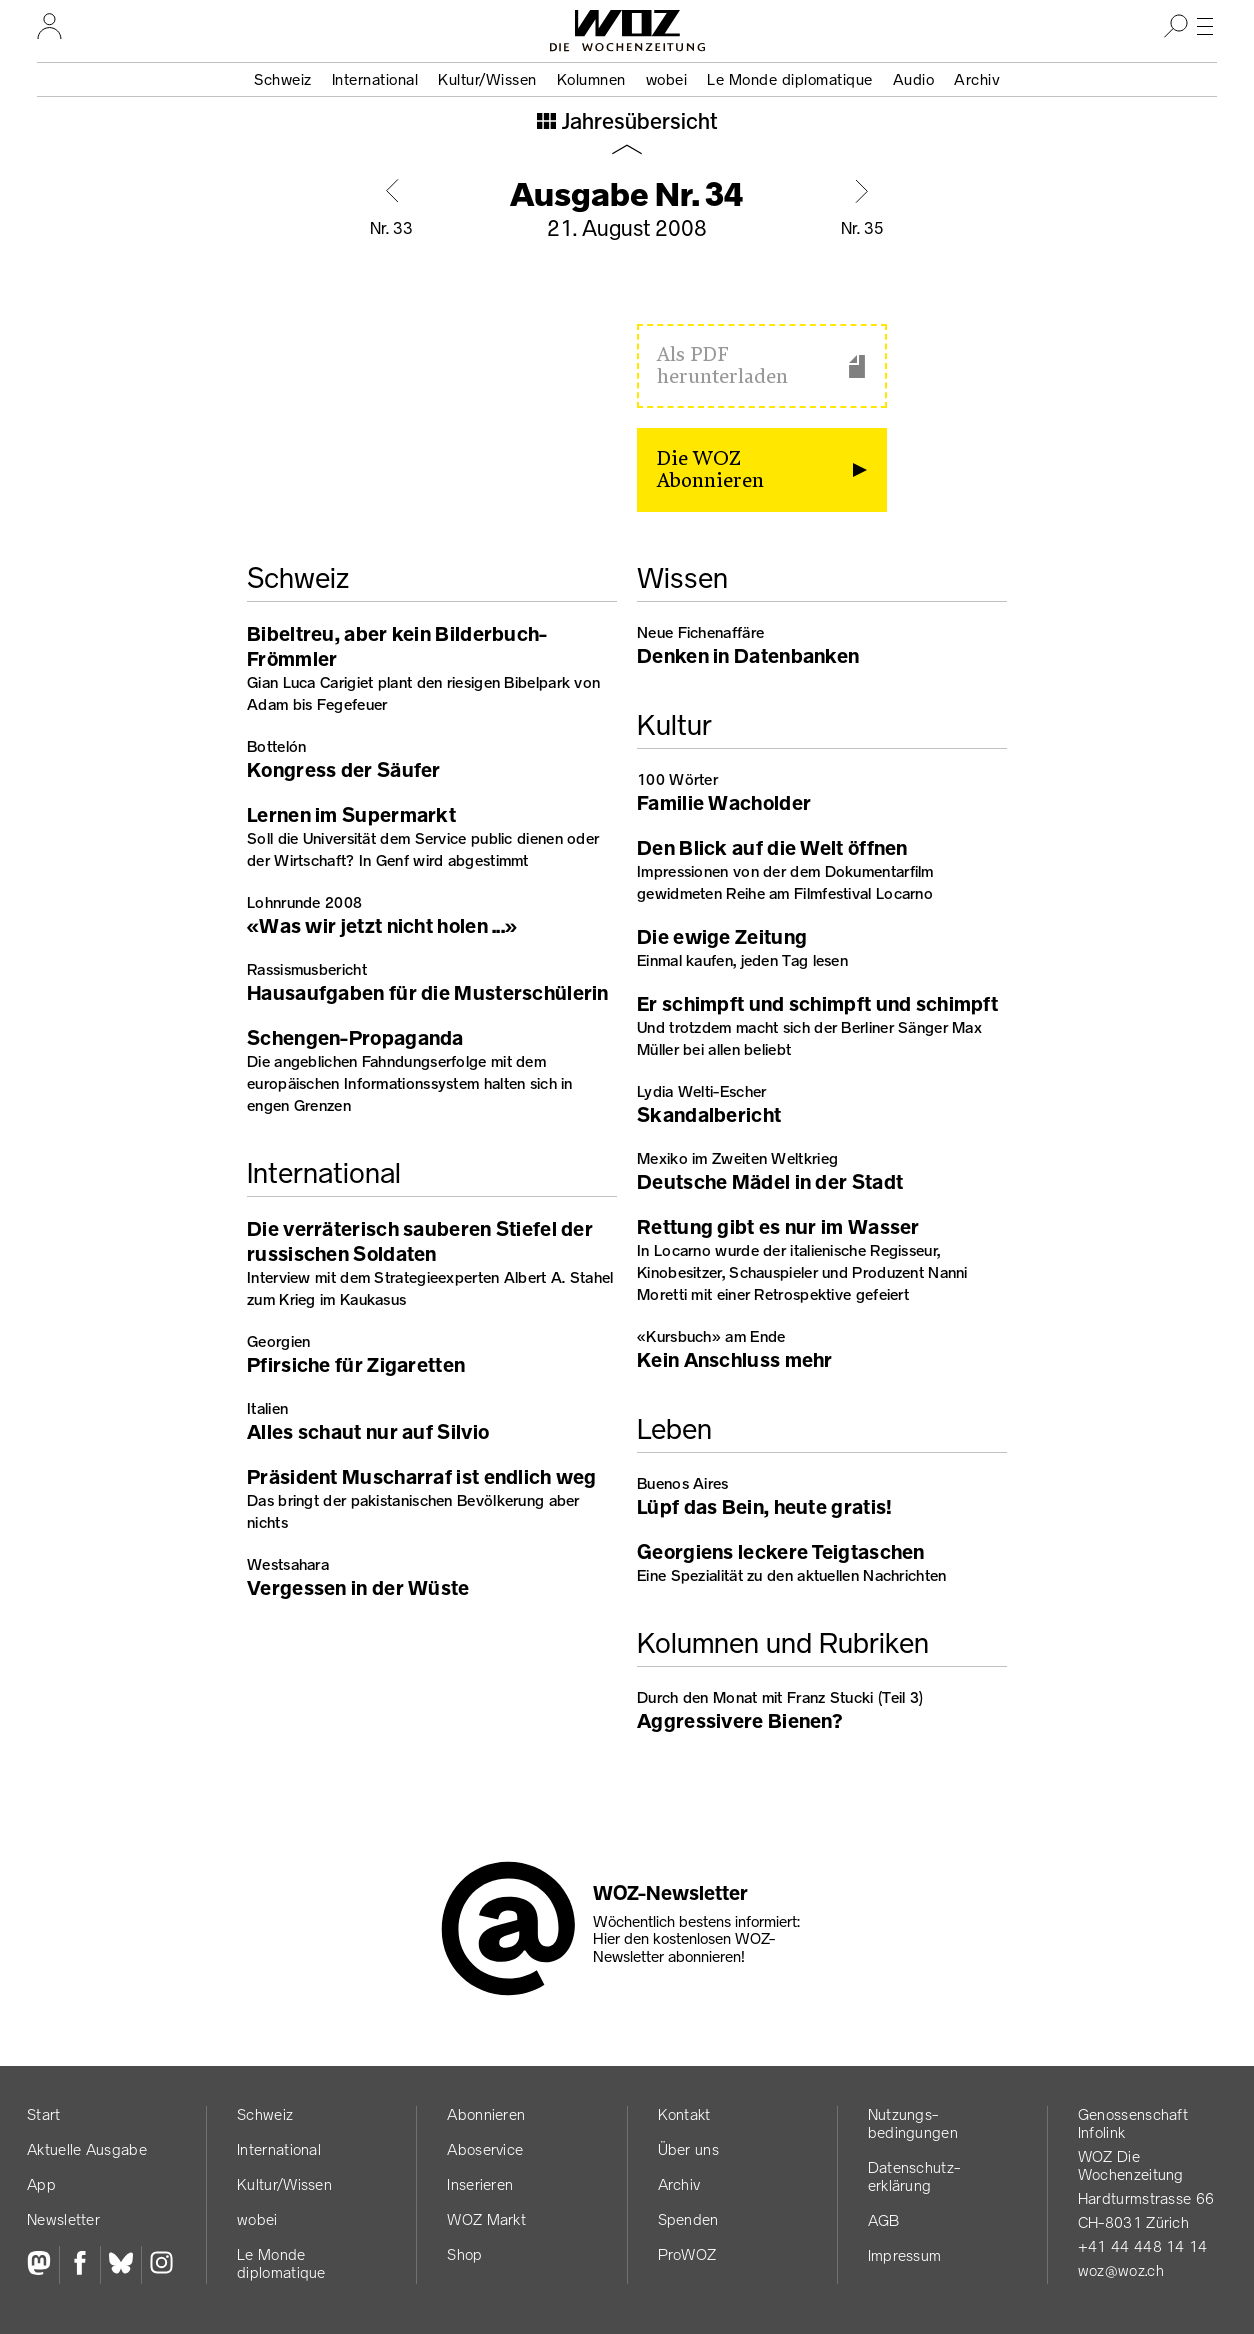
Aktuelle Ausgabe (87, 2149)
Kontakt (684, 2114)
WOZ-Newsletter (670, 1893)
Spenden (688, 2219)
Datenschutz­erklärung (914, 2176)
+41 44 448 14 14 (1143, 2246)
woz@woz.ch (1121, 2270)
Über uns (688, 2149)
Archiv (977, 79)
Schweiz (283, 79)
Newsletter (63, 2219)
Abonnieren (486, 2114)
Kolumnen (591, 79)
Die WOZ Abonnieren (710, 470)
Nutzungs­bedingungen (913, 2123)
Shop (464, 2254)
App (41, 2184)
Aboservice (485, 2149)
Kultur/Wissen (487, 79)
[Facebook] (79, 2265)
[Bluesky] (120, 2265)
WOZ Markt (486, 2219)
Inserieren (480, 2184)
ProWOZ (687, 2254)
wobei (667, 79)
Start (44, 2114)
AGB (884, 2220)
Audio (914, 79)
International (375, 79)
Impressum (905, 2255)
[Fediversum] (43, 2265)
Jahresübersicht (637, 123)
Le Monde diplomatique (790, 79)
